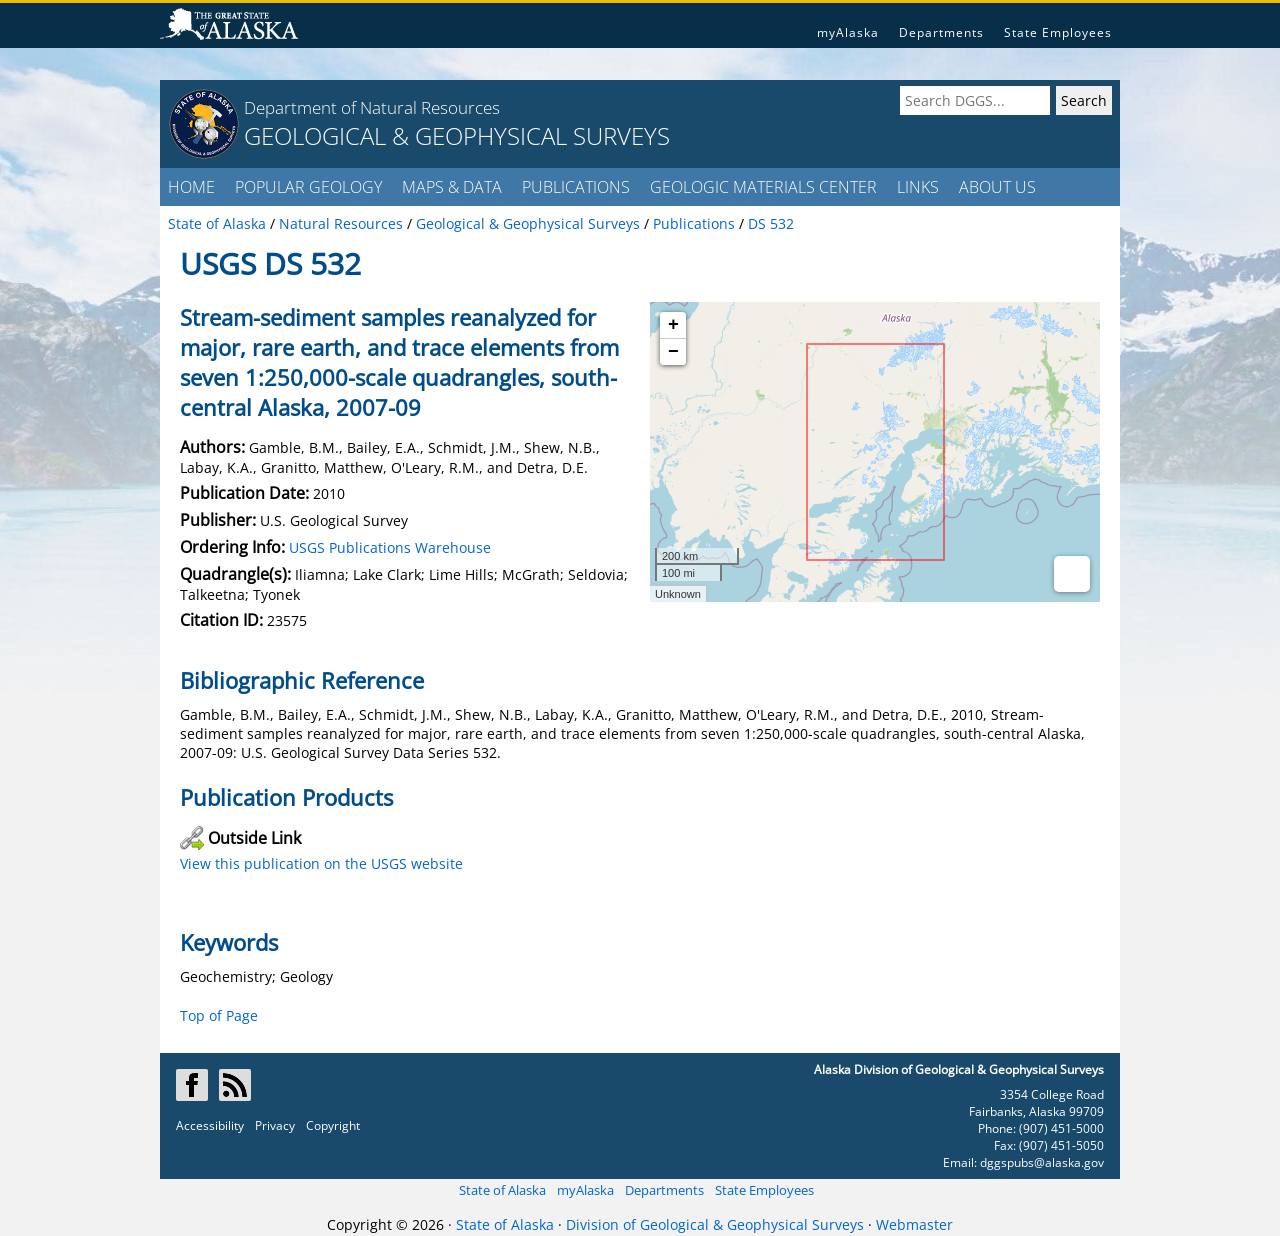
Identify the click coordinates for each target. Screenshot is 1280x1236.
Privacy (275, 1125)
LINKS (918, 187)
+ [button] (673, 325)
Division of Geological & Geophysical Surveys (715, 1224)
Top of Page (219, 1015)
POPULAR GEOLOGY (308, 187)
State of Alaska (502, 1190)
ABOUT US (997, 187)
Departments (941, 32)
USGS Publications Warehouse (390, 547)
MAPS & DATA (452, 187)
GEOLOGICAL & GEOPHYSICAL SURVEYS (457, 135)
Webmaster (914, 1224)
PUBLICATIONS (576, 187)
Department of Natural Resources (372, 107)
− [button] (673, 352)
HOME (191, 187)
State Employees (1058, 32)
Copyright (333, 1125)
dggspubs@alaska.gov (1042, 1162)
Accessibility (210, 1125)
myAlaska (848, 32)
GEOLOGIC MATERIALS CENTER (763, 187)
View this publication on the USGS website (321, 863)
